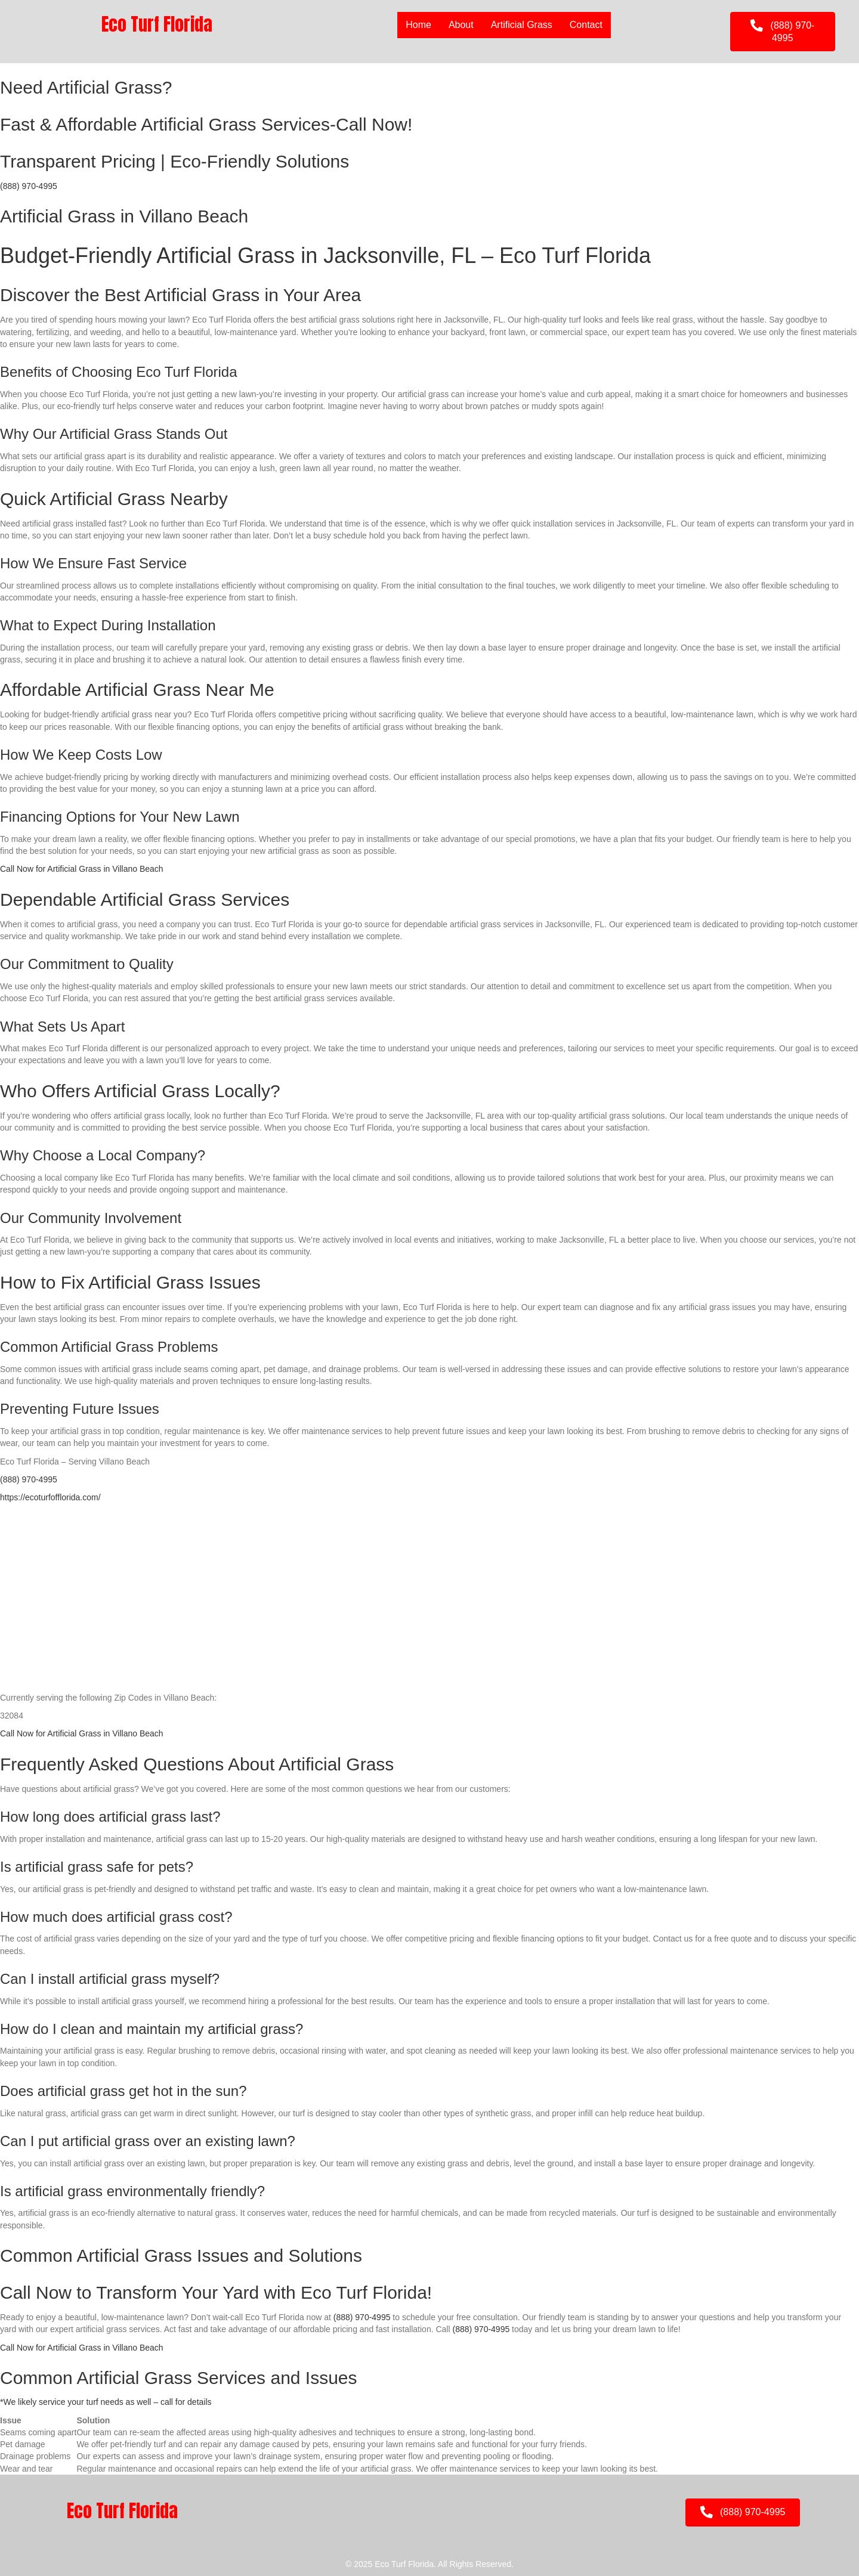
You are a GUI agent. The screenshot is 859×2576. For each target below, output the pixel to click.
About (461, 25)
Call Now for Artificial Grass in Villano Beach (81, 869)
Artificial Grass (521, 25)
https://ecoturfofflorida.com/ (50, 1497)
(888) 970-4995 (28, 186)
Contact (586, 25)
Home (418, 25)
